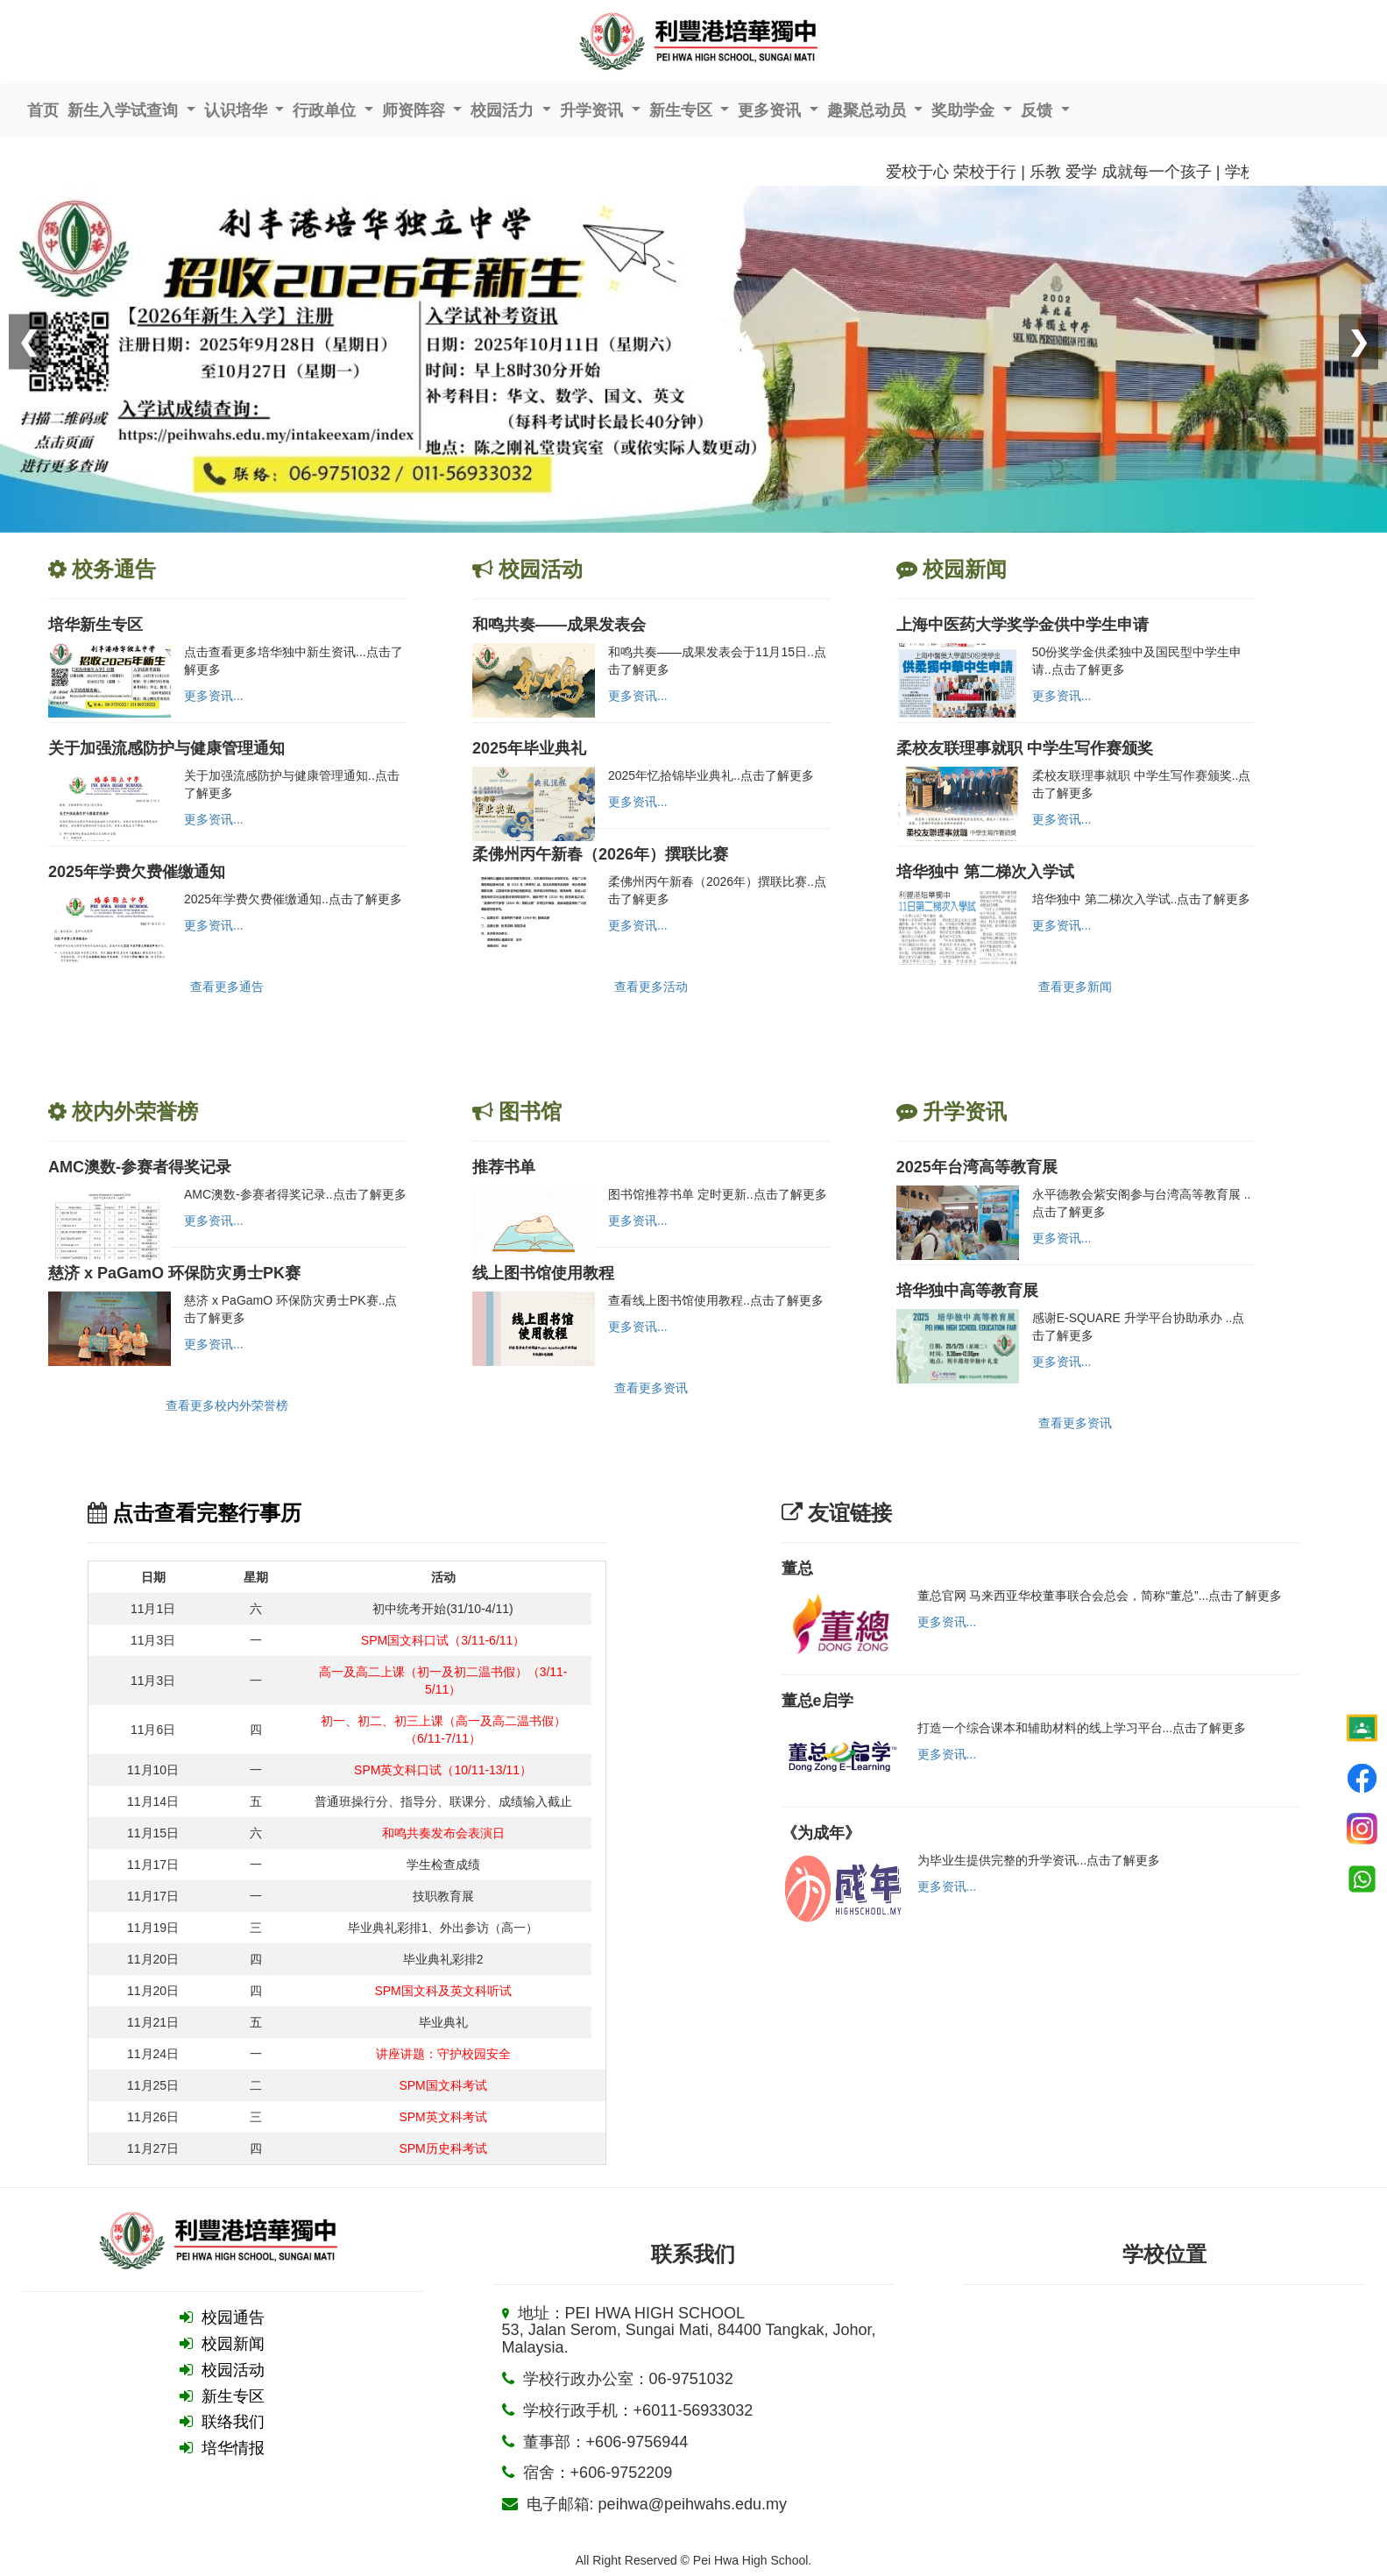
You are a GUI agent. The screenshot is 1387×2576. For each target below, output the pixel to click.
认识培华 (238, 110)
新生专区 (683, 110)
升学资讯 (593, 110)
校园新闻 (233, 2344)
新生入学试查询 (124, 110)
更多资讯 (771, 110)
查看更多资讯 (651, 1388)
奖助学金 (965, 110)
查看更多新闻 (1075, 987)
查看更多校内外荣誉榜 (227, 1405)
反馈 (1039, 110)
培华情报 (233, 2448)
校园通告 (233, 2317)
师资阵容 (415, 110)
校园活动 (233, 2370)
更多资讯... (214, 696)
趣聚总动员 (868, 110)
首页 (43, 110)
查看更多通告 (227, 987)
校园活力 (504, 110)
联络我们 (233, 2422)
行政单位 (326, 110)
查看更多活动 (651, 987)
